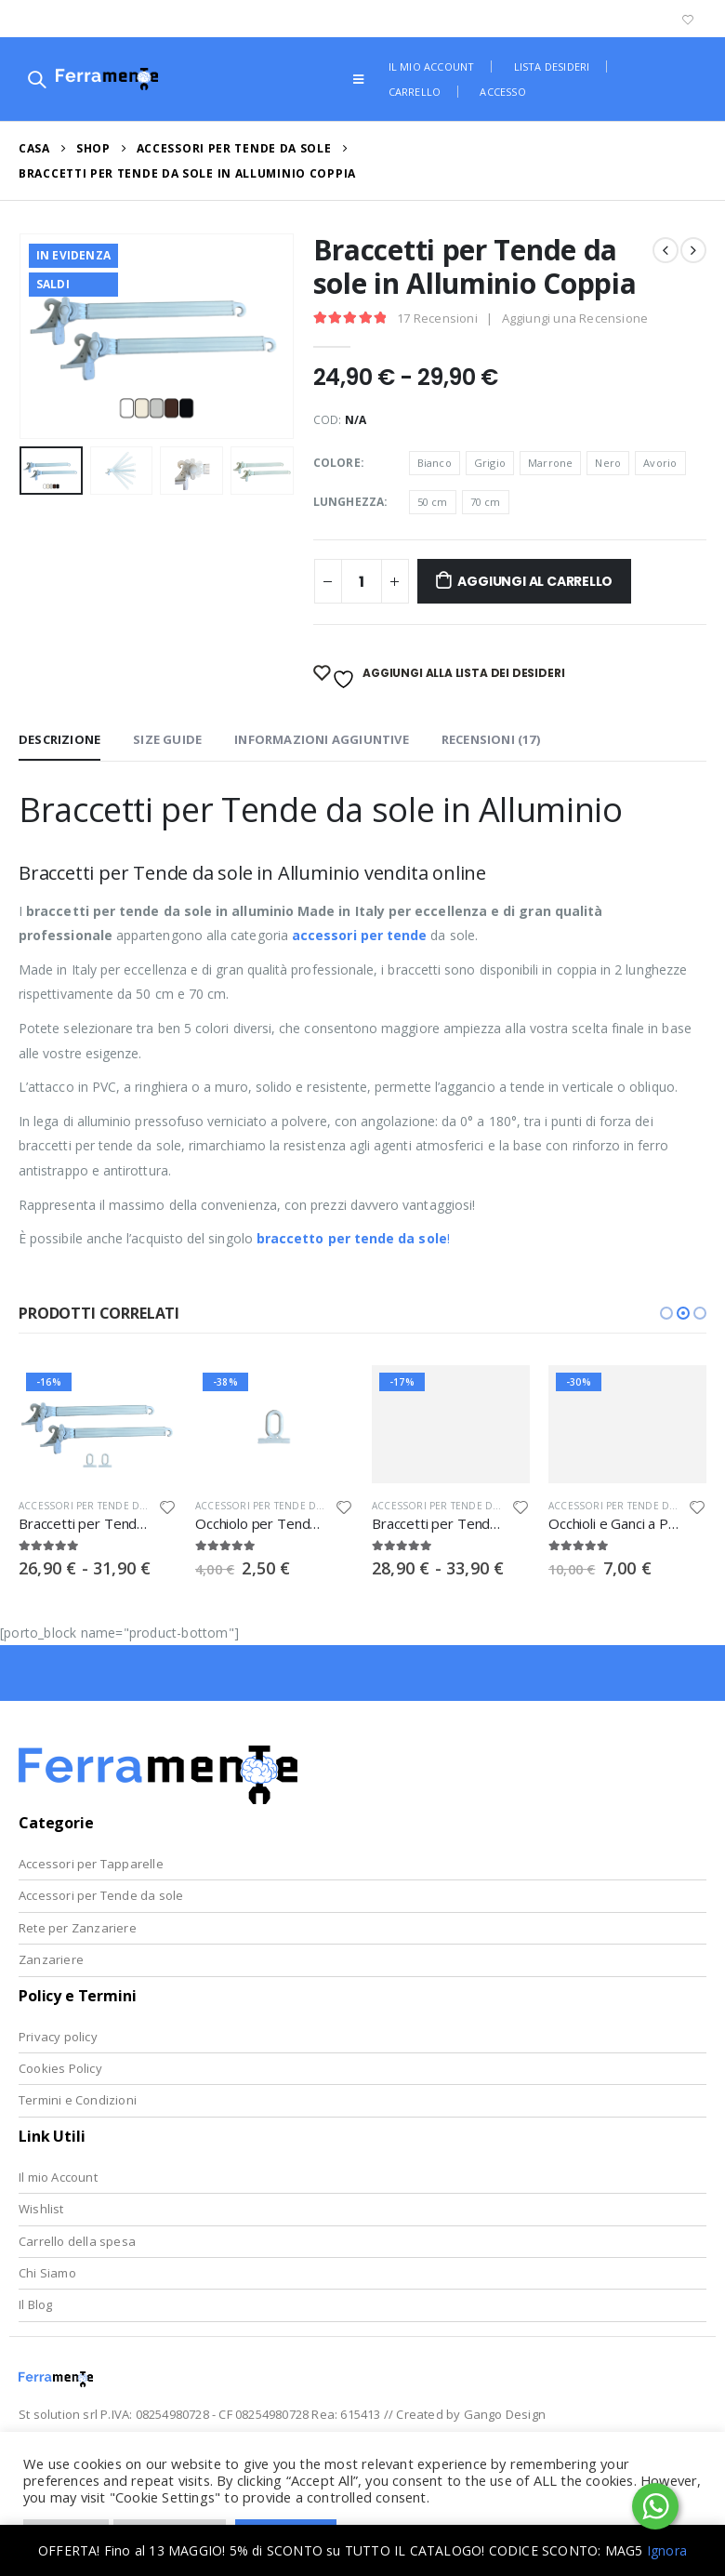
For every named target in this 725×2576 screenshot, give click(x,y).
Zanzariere (51, 1959)
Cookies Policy (60, 2068)
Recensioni (437, 318)
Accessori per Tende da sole (101, 1895)
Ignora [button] (667, 2550)
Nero (608, 463)
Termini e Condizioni (78, 2099)
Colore (337, 463)
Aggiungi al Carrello (535, 581)
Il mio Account (58, 2177)
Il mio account (432, 66)
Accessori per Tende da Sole (96, 1505)
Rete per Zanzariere (78, 1927)
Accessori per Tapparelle (91, 1863)
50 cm (432, 502)
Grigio (490, 463)
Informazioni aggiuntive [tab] (321, 739)
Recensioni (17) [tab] (491, 739)
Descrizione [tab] (59, 739)
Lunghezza (349, 502)
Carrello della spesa (77, 2241)
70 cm (485, 502)
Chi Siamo (47, 2272)
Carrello (415, 92)
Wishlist (41, 2208)
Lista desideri (552, 66)
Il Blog (35, 2304)
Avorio (660, 463)
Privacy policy (58, 2036)
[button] (666, 1313)
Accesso (502, 92)
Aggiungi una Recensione (575, 318)
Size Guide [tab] (167, 739)
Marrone (550, 463)
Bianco (434, 463)
